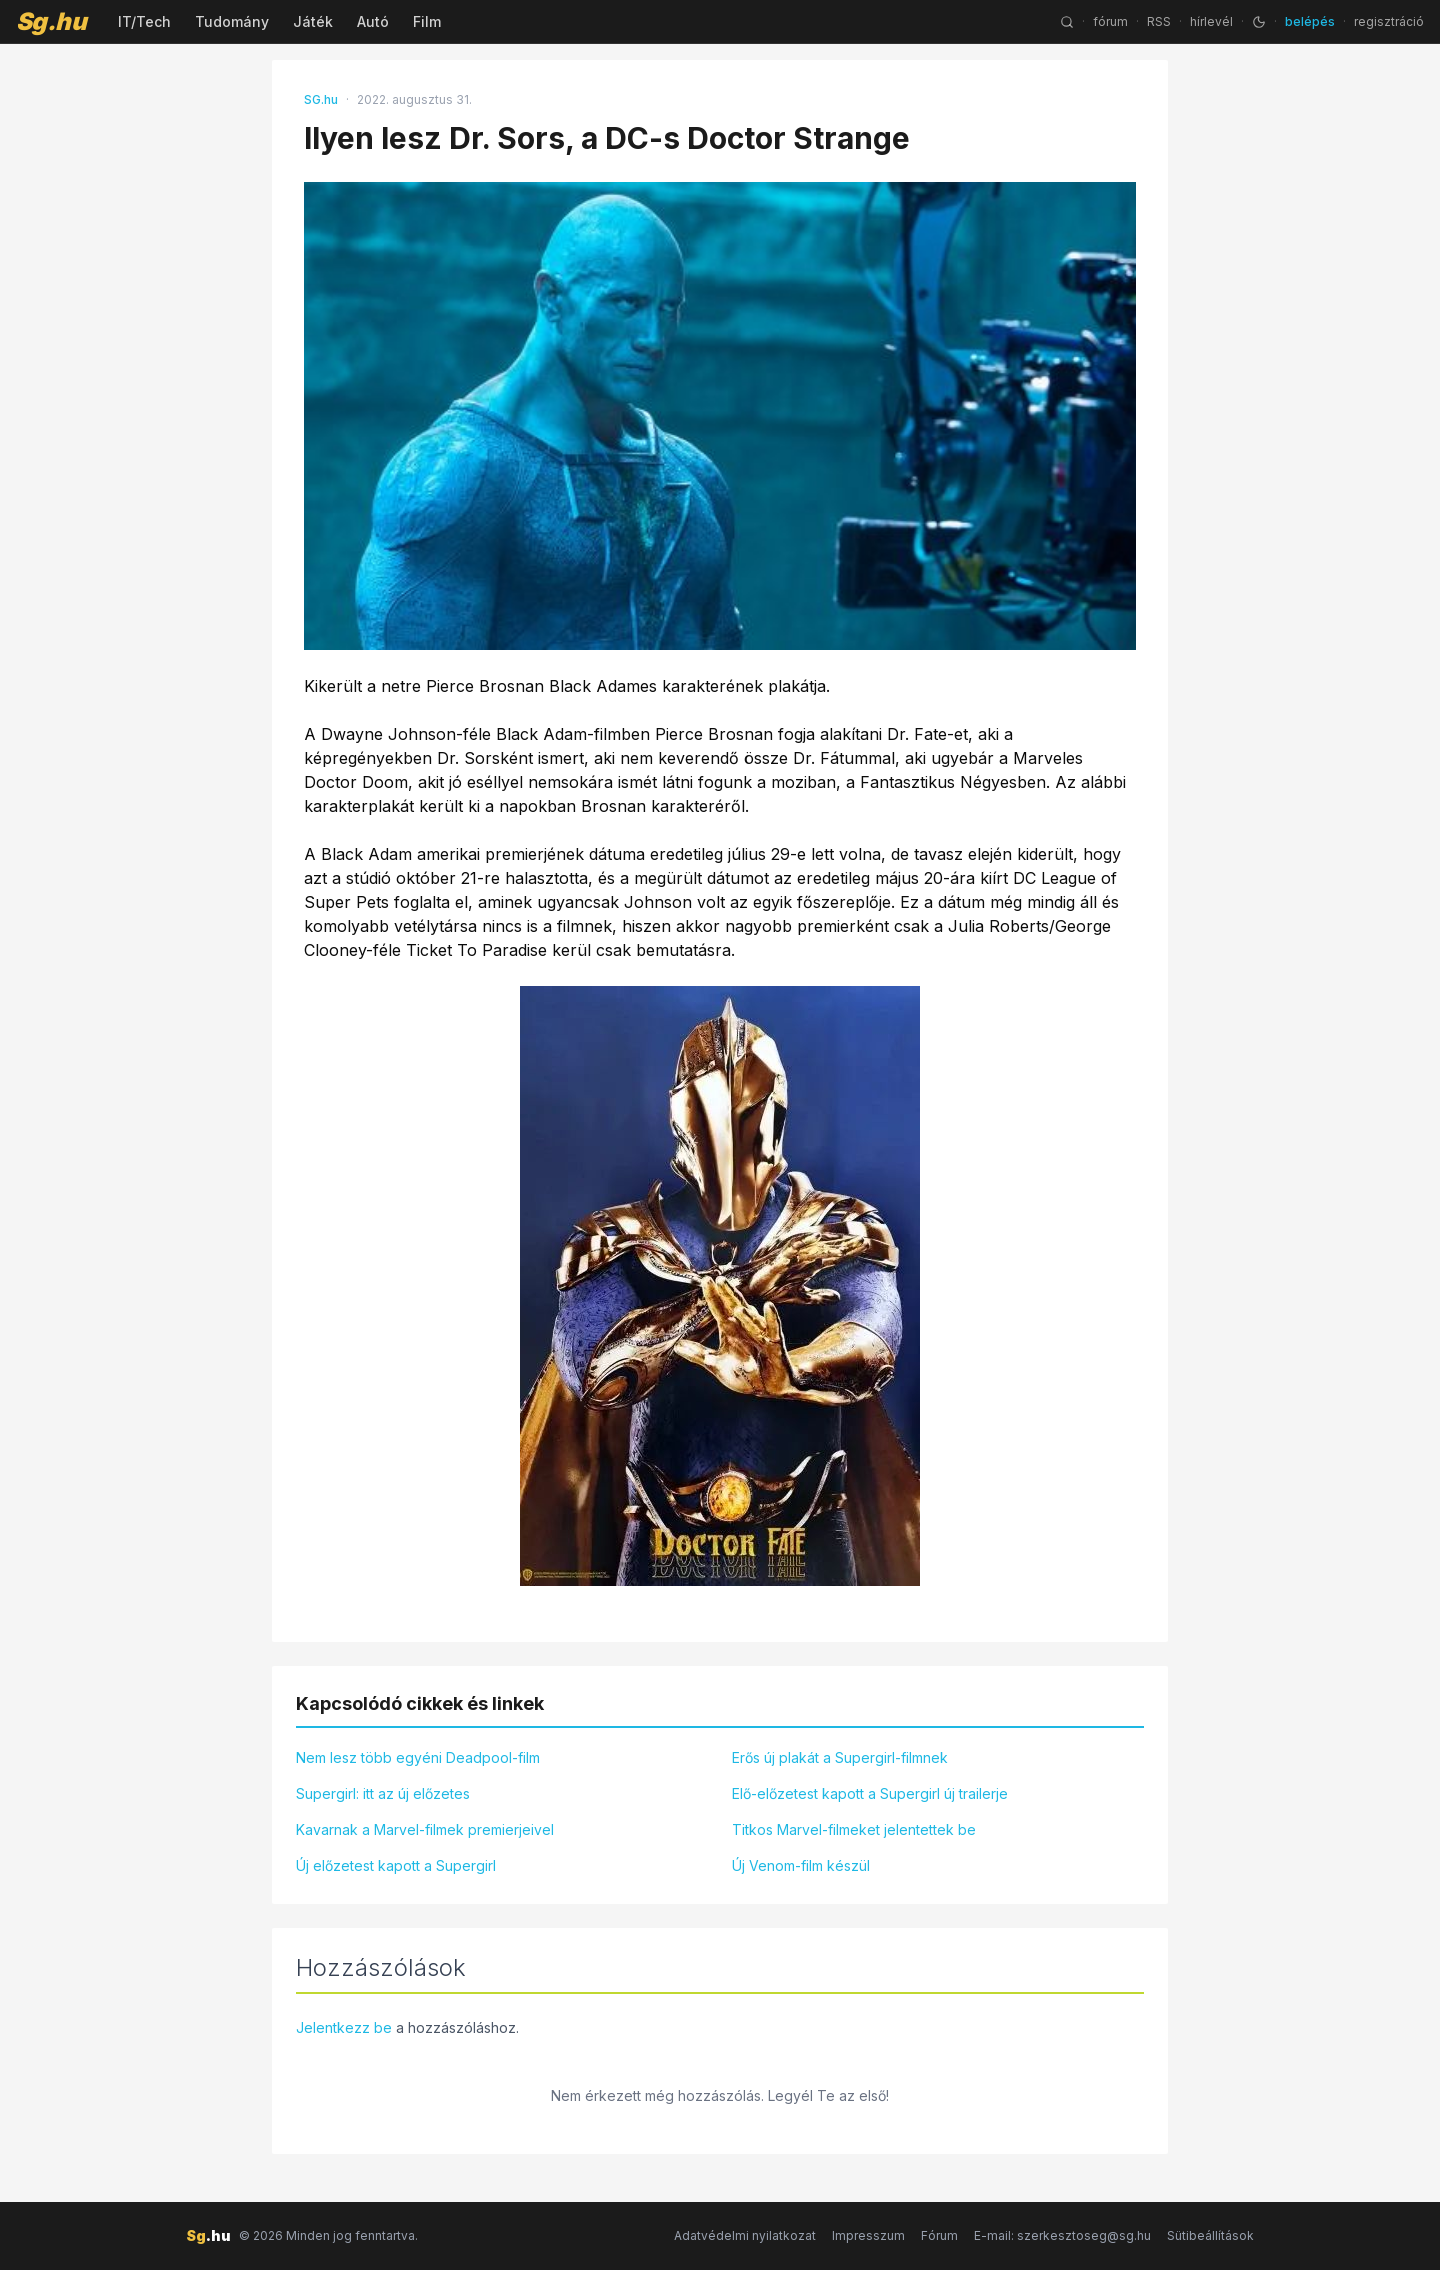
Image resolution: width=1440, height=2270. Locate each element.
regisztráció (1389, 21)
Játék (313, 21)
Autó (373, 21)
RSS (1159, 21)
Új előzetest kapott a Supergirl (396, 1865)
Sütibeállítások (1210, 2235)
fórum (1110, 21)
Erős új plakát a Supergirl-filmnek (840, 1757)
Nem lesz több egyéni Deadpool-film (418, 1757)
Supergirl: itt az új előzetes (383, 1793)
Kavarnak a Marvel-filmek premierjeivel (425, 1829)
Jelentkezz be (344, 2027)
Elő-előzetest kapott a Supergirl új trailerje (870, 1793)
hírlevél (1211, 21)
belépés (1310, 21)
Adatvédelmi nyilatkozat (745, 2235)
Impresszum (868, 2235)
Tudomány (232, 21)
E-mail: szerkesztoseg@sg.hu (1062, 2235)
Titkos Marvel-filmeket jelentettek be (854, 1829)
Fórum (939, 2235)
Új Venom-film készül (801, 1865)
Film (427, 21)
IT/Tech (144, 21)
